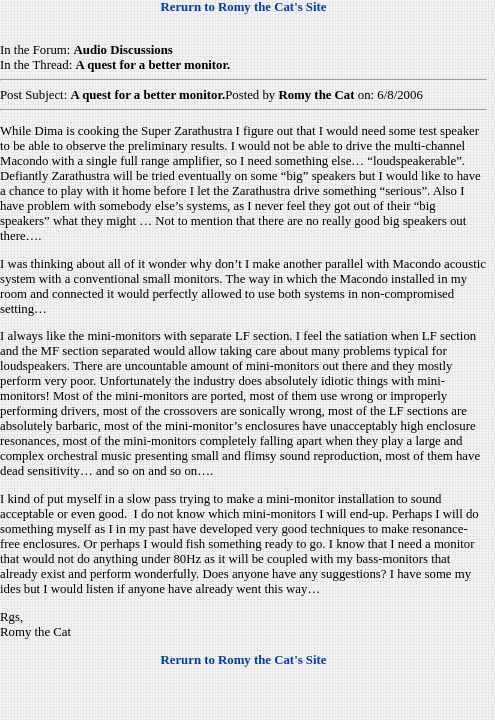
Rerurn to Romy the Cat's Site (244, 7)
